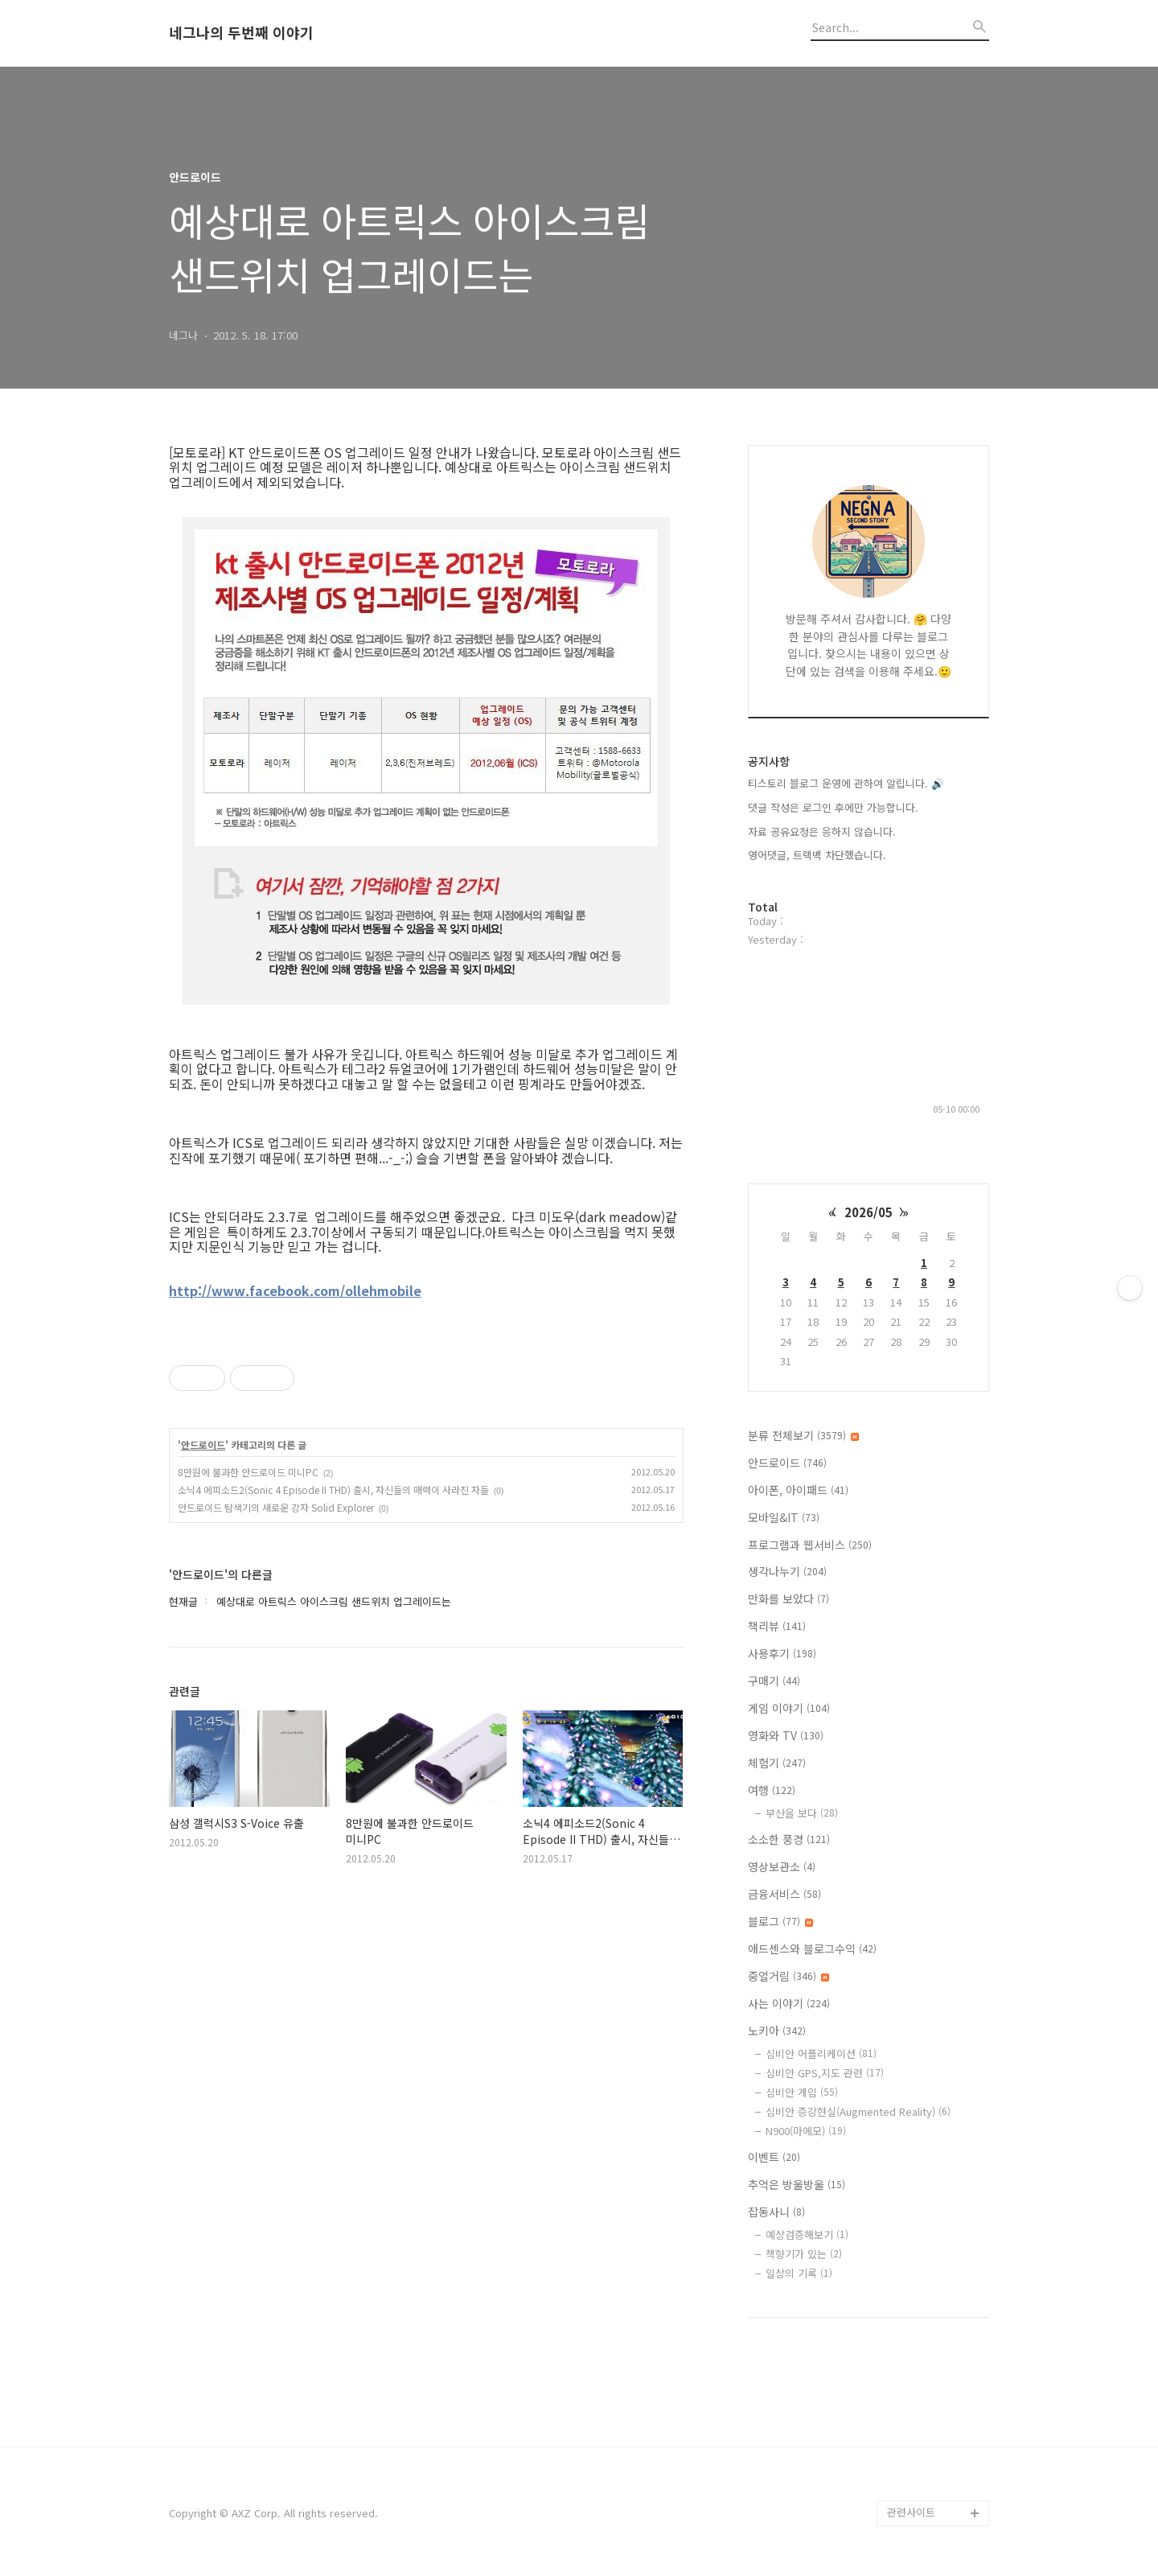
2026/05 (868, 1212)
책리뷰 (777, 1626)
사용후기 (782, 1653)
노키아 (777, 2031)
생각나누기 (787, 1571)
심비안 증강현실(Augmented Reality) (858, 2111)
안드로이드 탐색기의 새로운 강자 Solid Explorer (276, 1507)
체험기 (777, 1763)
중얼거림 (788, 1976)
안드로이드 (203, 1444)
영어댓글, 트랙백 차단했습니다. (817, 854)
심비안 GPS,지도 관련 (825, 2072)
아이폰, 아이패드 (798, 1490)
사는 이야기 (789, 2003)
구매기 (774, 1681)
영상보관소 (781, 1866)
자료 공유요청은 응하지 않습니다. (822, 831)
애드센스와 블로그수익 (812, 1948)
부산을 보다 (802, 1813)
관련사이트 (911, 2512)
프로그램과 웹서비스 (810, 1545)
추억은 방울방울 (796, 2184)
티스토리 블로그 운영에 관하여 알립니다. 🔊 (846, 783)
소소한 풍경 (789, 1839)
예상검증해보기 (807, 2234)
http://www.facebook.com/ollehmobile (295, 1290)
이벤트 (774, 2157)
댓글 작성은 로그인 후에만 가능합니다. (833, 807)
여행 (771, 1790)
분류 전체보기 (803, 1435)
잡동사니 (776, 2212)
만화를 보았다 (788, 1598)
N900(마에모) (806, 2130)
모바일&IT (783, 1517)
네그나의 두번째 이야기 (241, 33)
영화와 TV (785, 1735)
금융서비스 (784, 1894)
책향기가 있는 (804, 2253)
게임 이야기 (789, 1708)
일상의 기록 (799, 2273)
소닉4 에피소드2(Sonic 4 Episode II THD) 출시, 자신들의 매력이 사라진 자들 (333, 1489)
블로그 (780, 1921)
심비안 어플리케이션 (821, 2053)
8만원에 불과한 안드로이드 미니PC (248, 1472)
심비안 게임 (802, 2092)
